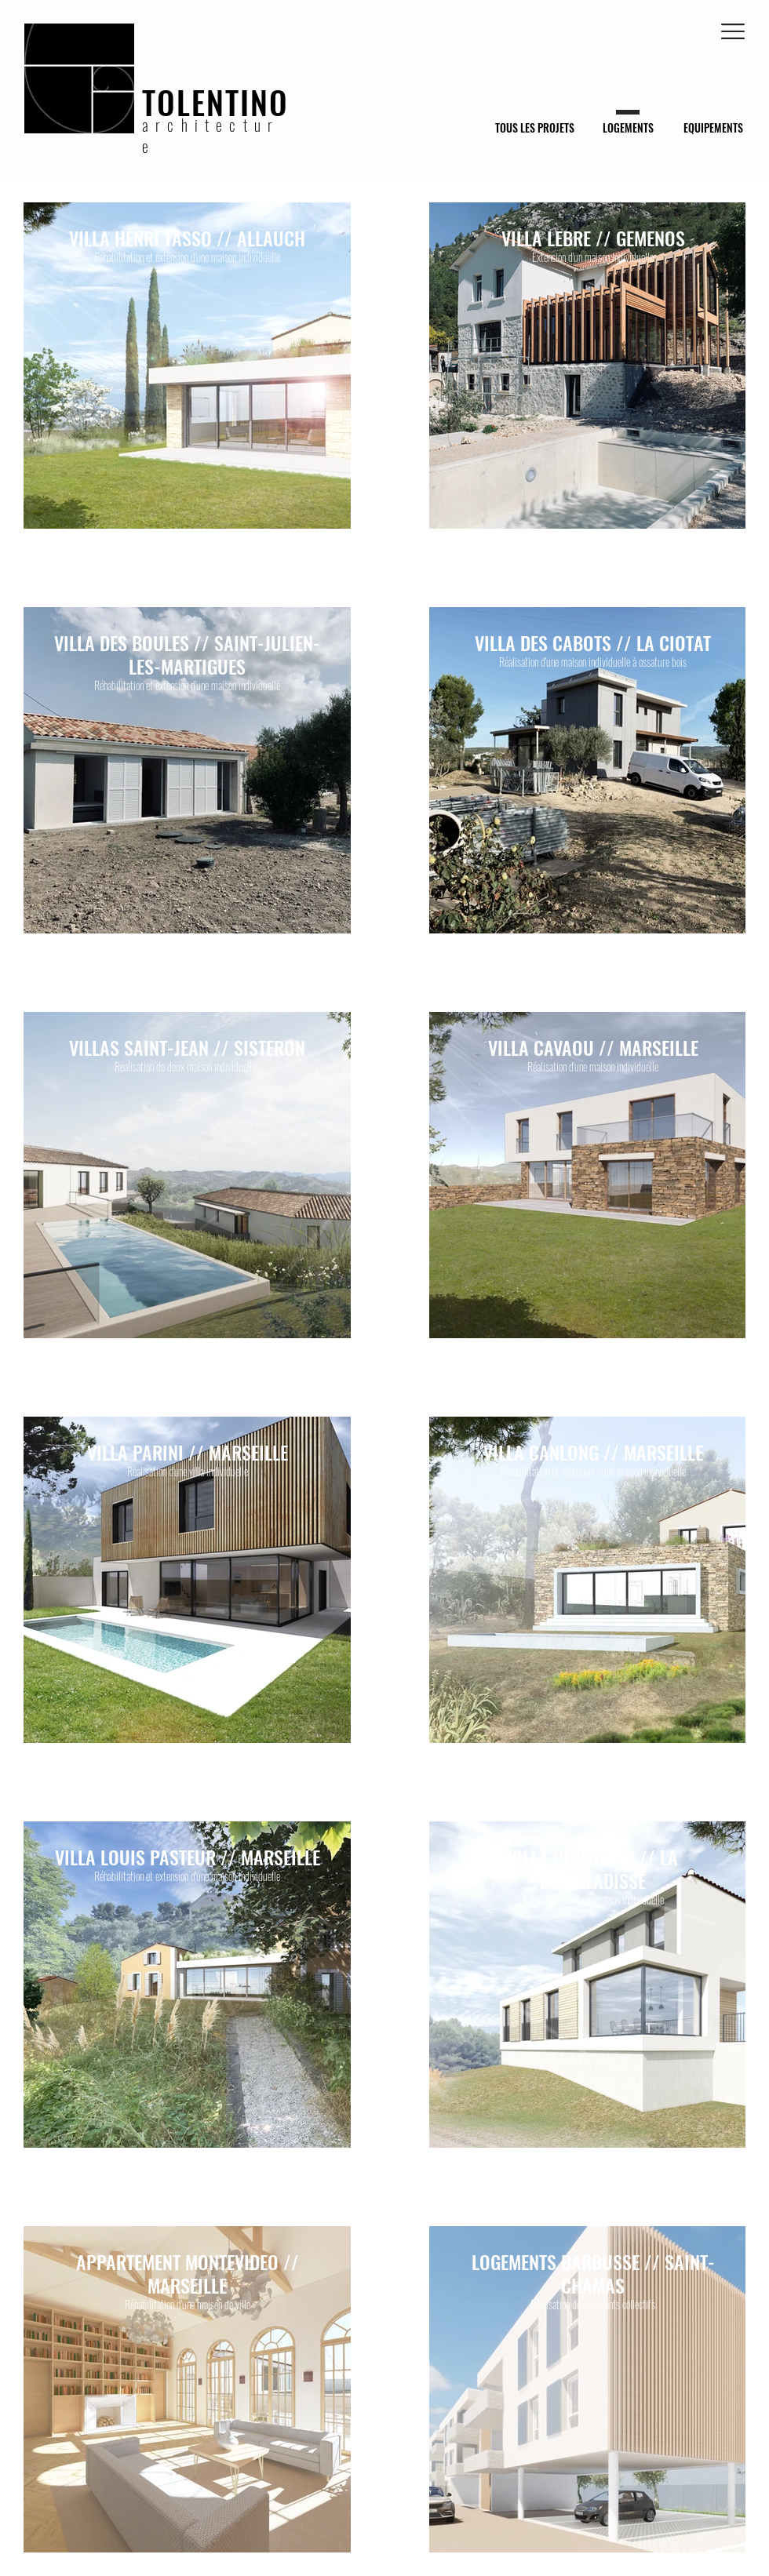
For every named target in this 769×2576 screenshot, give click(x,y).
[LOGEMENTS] (627, 127)
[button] (733, 31)
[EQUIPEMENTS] (713, 127)
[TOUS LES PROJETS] (534, 127)
